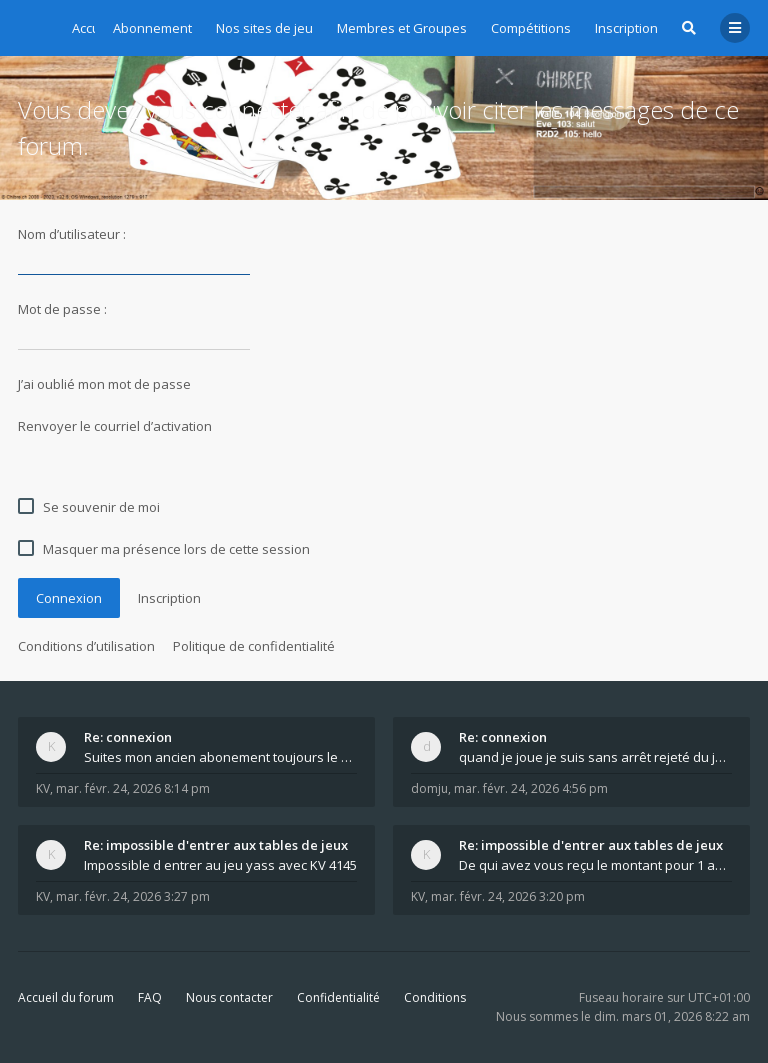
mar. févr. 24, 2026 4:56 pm (531, 788)
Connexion (69, 598)
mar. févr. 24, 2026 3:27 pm (133, 896)
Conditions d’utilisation (86, 646)
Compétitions (531, 28)
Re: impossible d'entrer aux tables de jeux (216, 845)
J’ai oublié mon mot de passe (104, 384)
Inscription (626, 28)
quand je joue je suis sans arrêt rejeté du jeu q (595, 757)
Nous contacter (229, 997)
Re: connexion (128, 737)
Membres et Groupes (402, 28)
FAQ (150, 997)
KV (43, 788)
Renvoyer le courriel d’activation (115, 426)
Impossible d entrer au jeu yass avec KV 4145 (220, 865)
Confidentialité (338, 997)
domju (429, 788)
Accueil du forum (66, 997)
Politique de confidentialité (254, 646)
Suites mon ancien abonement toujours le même (220, 757)
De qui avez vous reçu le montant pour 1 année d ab (595, 865)
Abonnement (152, 28)
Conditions (435, 997)
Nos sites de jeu (264, 28)
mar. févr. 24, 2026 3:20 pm (508, 896)
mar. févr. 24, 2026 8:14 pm (133, 788)
